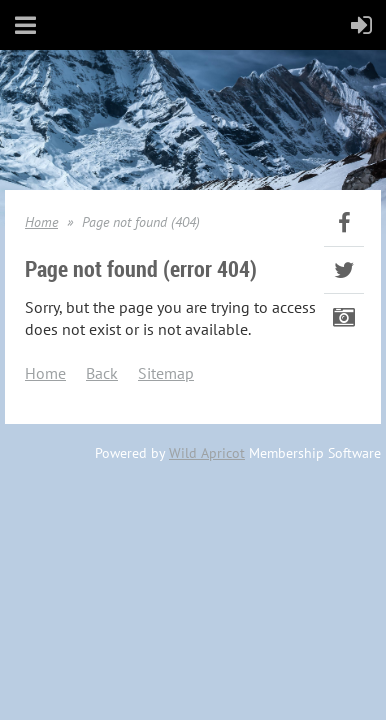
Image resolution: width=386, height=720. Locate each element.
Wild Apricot (207, 453)
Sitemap (166, 373)
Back (102, 373)
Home (41, 222)
